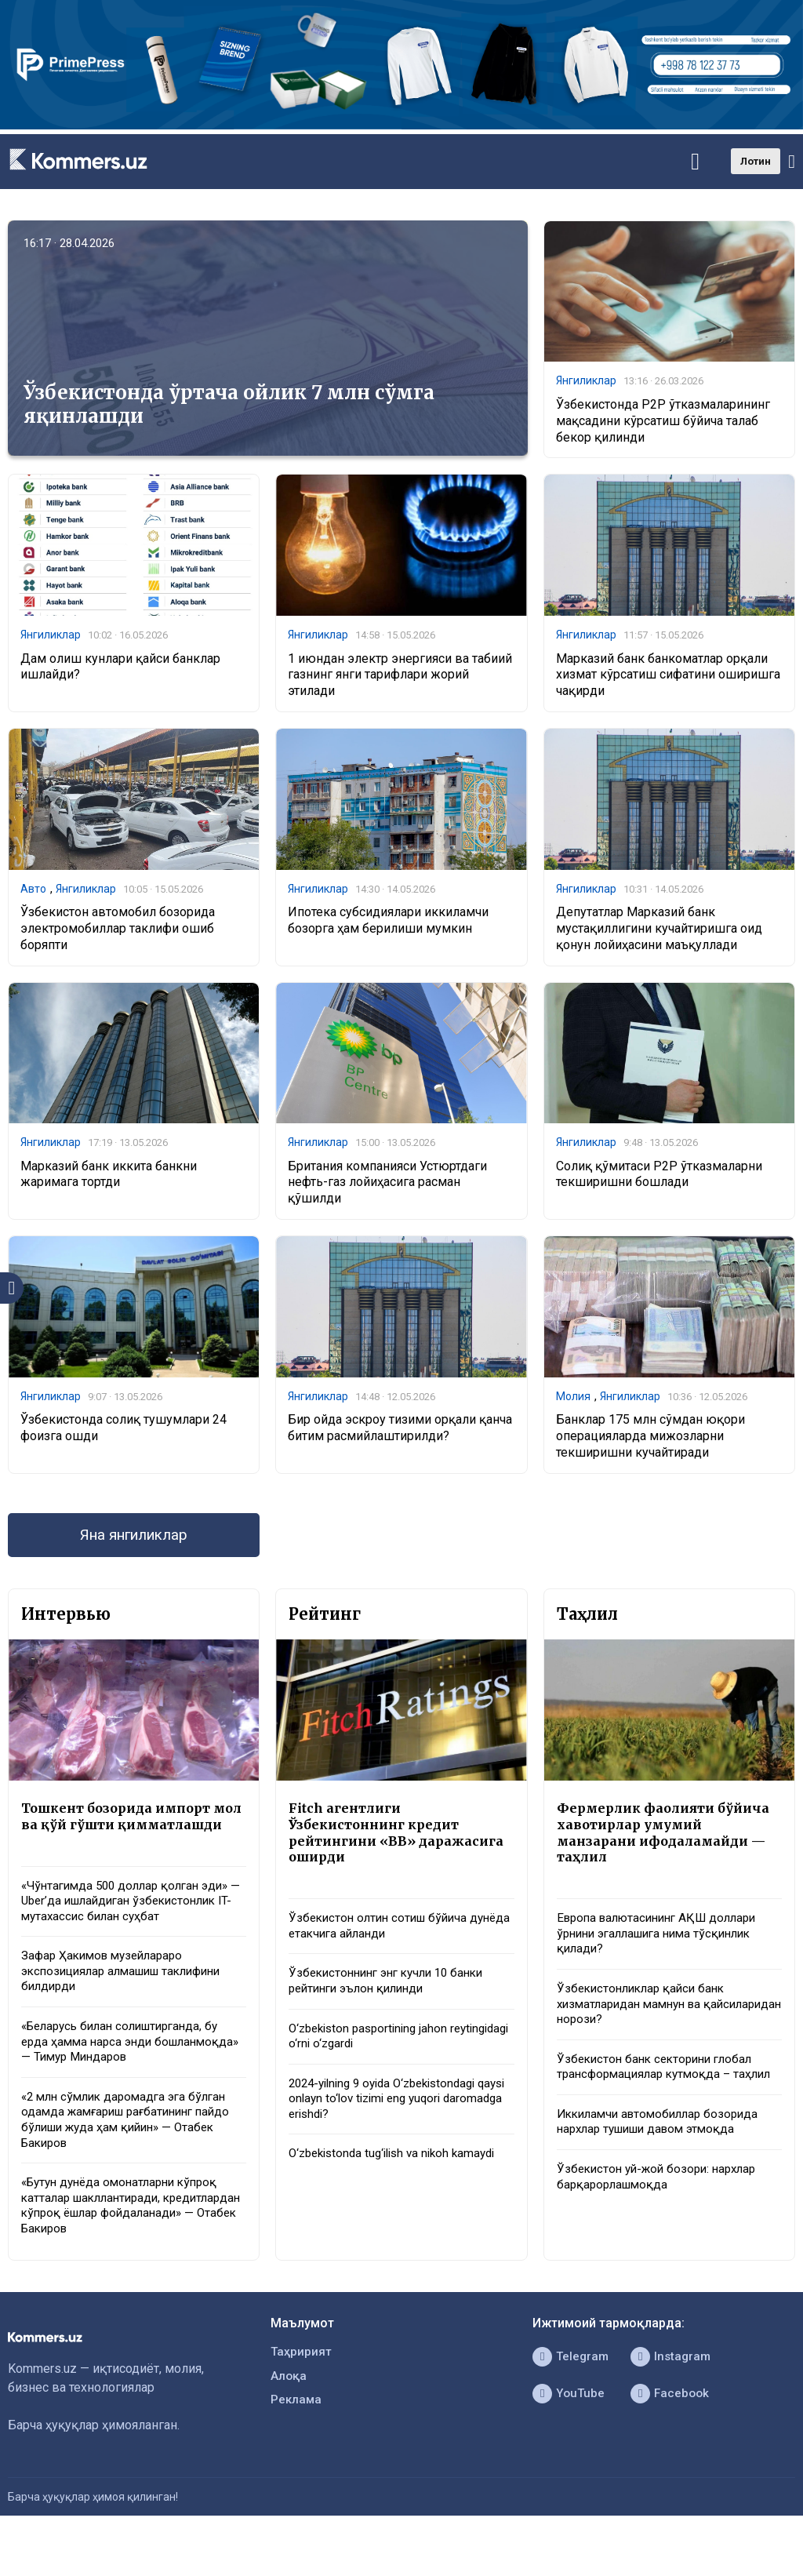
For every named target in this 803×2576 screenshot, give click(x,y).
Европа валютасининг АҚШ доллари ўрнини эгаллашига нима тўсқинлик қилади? (663, 1945)
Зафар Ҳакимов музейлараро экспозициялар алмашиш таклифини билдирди (129, 2001)
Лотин (755, 161)
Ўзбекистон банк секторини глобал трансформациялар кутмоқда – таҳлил (660, 2092)
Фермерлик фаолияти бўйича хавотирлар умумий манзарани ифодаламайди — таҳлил (667, 1841)
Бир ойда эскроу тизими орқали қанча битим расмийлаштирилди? (400, 1432)
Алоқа (289, 2418)
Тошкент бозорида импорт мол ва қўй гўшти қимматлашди (121, 1832)
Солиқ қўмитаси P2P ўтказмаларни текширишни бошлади (659, 1178)
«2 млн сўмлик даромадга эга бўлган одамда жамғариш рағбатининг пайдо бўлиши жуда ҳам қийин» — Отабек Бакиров (132, 2155)
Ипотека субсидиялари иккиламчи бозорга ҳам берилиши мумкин (388, 923)
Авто (33, 891)
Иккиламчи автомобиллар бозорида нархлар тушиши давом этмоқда (663, 2156)
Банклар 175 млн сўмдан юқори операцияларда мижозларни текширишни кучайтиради (650, 1440)
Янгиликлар (586, 381)
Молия (573, 1400)
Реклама (297, 2443)
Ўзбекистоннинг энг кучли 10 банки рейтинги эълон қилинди (393, 1994)
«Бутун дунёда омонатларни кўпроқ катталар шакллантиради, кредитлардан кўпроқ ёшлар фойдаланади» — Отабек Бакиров (126, 2244)
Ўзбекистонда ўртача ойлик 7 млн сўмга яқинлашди (229, 404)
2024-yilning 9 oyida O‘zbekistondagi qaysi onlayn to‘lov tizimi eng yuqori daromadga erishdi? (390, 2116)
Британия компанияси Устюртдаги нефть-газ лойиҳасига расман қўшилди (387, 1186)
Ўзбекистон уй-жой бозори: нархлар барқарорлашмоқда (662, 2213)
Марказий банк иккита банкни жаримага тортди (108, 1178)
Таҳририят (302, 2393)
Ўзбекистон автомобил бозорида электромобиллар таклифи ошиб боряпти (117, 931)
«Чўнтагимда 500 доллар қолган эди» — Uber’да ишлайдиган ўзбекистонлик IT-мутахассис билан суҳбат (131, 1928)
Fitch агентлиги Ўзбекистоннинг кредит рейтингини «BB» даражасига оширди (400, 1841)
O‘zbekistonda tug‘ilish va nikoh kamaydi (399, 2172)
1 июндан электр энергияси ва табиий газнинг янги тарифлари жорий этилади (400, 676)
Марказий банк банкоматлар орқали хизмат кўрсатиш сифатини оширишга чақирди (668, 676)
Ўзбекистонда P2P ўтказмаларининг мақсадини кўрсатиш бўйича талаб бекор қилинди (663, 422)
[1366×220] (401, 125)
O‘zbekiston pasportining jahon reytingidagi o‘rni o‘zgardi (373, 2050)
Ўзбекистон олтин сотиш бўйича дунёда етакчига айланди (383, 1936)
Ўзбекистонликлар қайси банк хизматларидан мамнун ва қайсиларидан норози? (645, 2018)
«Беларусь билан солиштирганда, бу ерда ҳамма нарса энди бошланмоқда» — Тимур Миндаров (127, 2074)
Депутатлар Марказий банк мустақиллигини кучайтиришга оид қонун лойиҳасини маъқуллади (659, 931)
